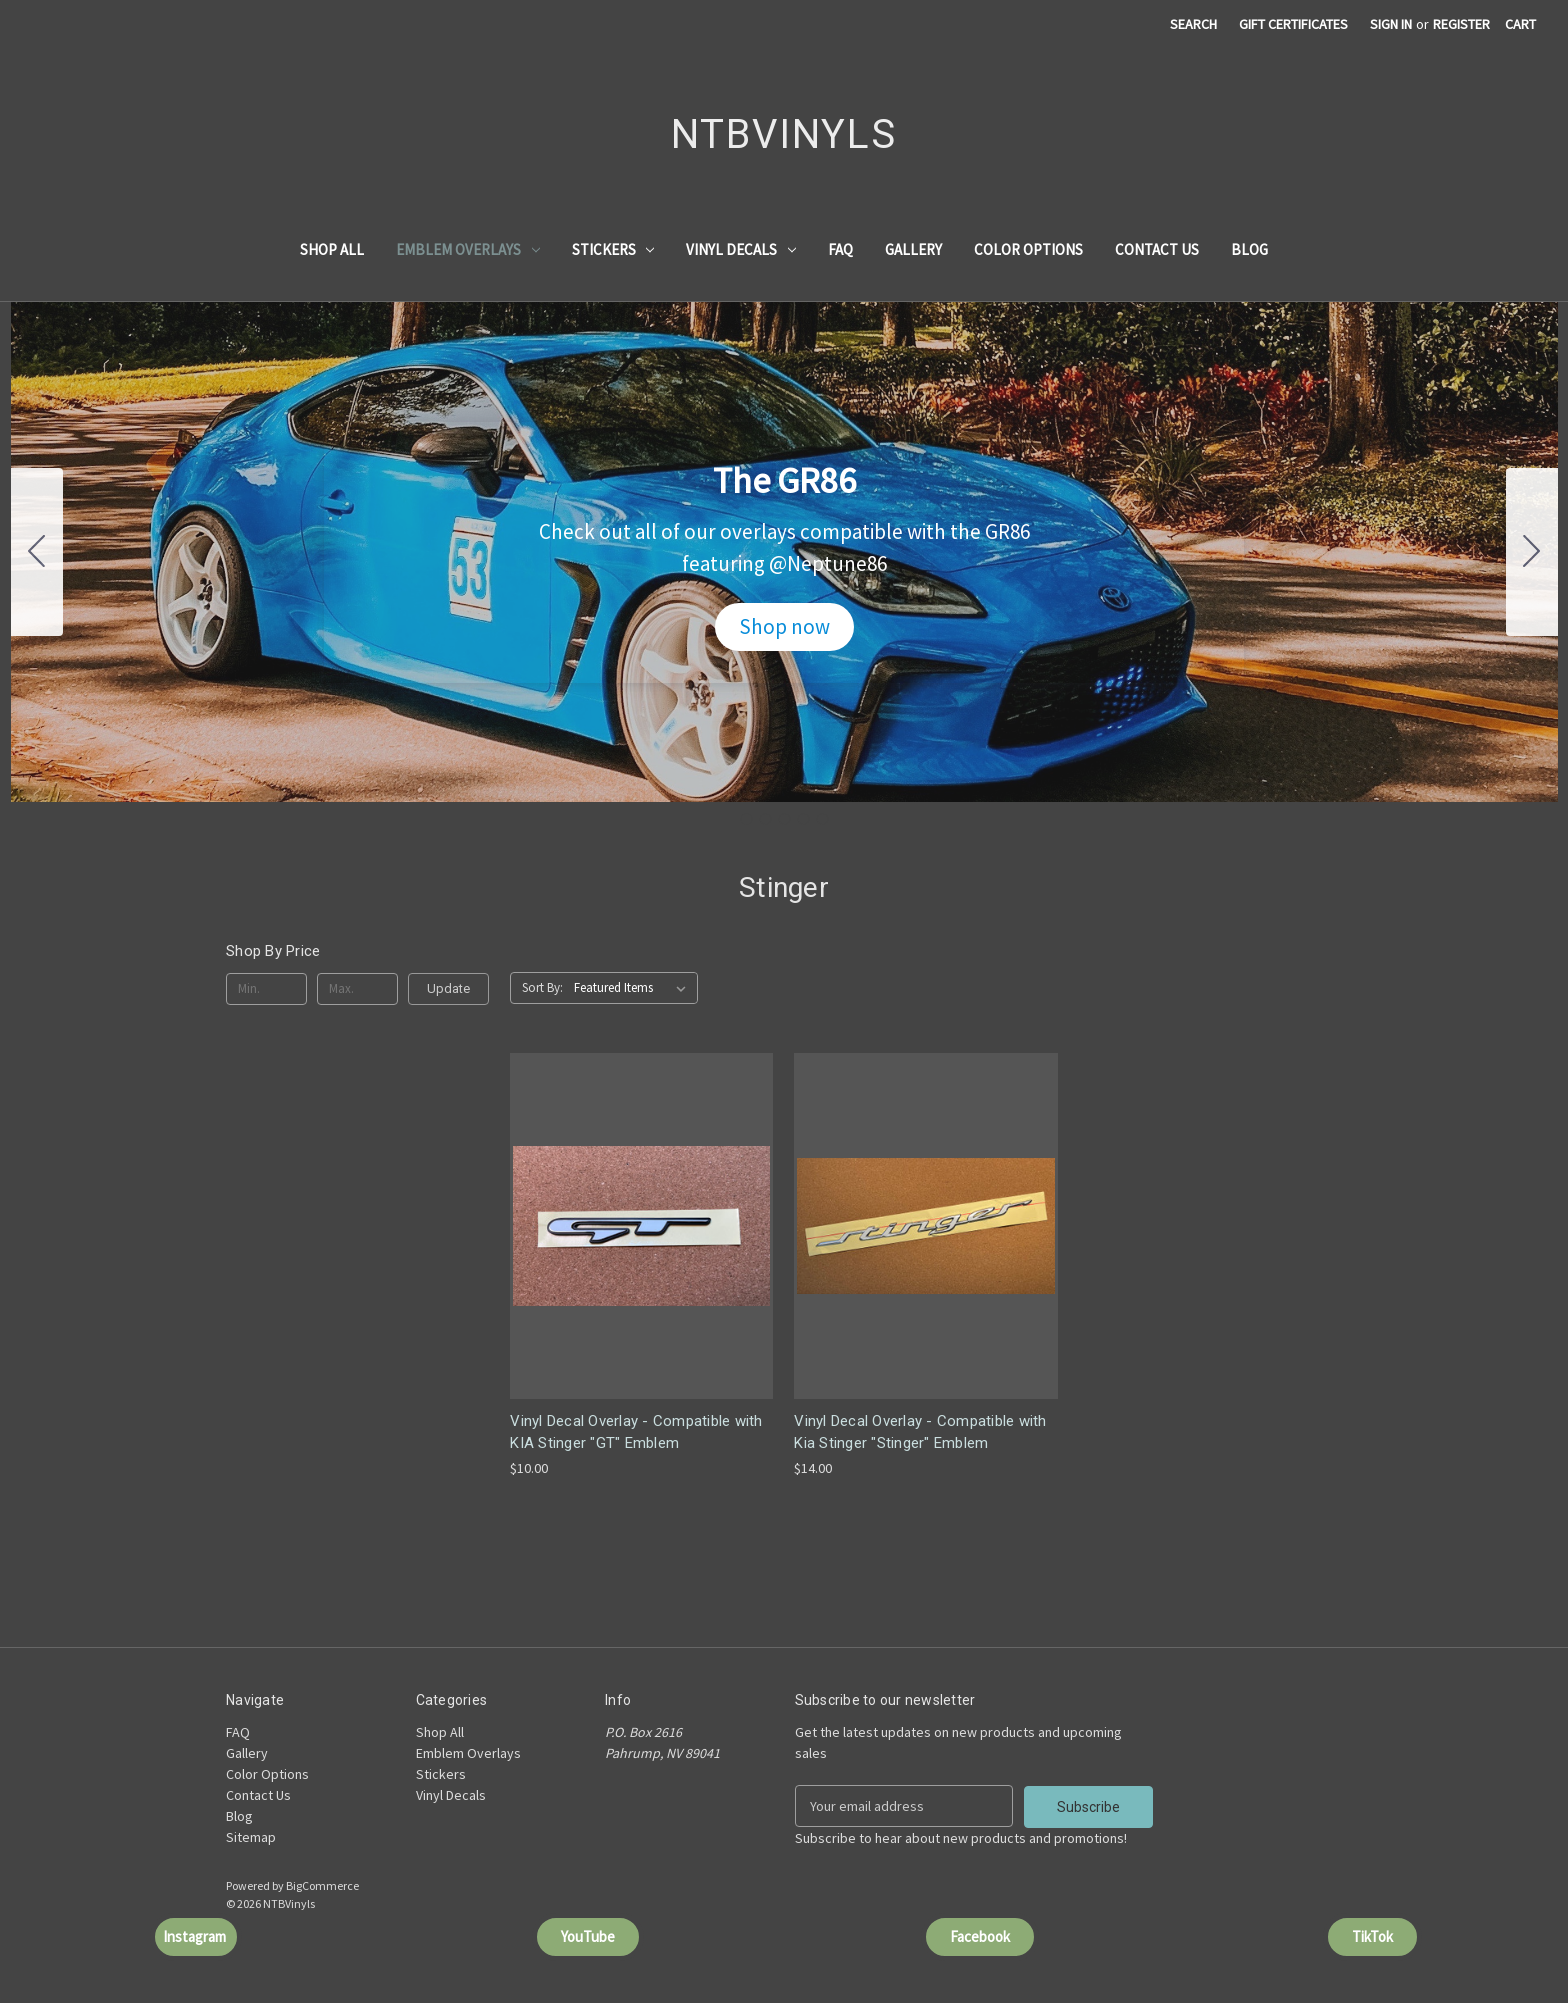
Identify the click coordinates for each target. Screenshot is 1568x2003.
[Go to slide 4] (803, 819)
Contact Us (1157, 249)
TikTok (1372, 1935)
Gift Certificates (1293, 24)
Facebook (980, 1935)
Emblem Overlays (468, 249)
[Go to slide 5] (37, 552)
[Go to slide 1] (746, 819)
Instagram (196, 1935)
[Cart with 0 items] (1520, 24)
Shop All (332, 249)
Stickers (613, 249)
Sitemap (251, 1837)
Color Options (1028, 249)
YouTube (588, 1935)
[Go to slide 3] (784, 819)
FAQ (840, 249)
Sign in (1391, 24)
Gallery (913, 249)
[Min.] (266, 989)
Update (448, 988)
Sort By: (542, 987)
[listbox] (634, 988)
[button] (784, 627)
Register (1461, 24)
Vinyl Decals (741, 249)
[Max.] (357, 989)
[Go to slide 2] (1532, 552)
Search (1193, 24)
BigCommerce (322, 1884)
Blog (1249, 249)
